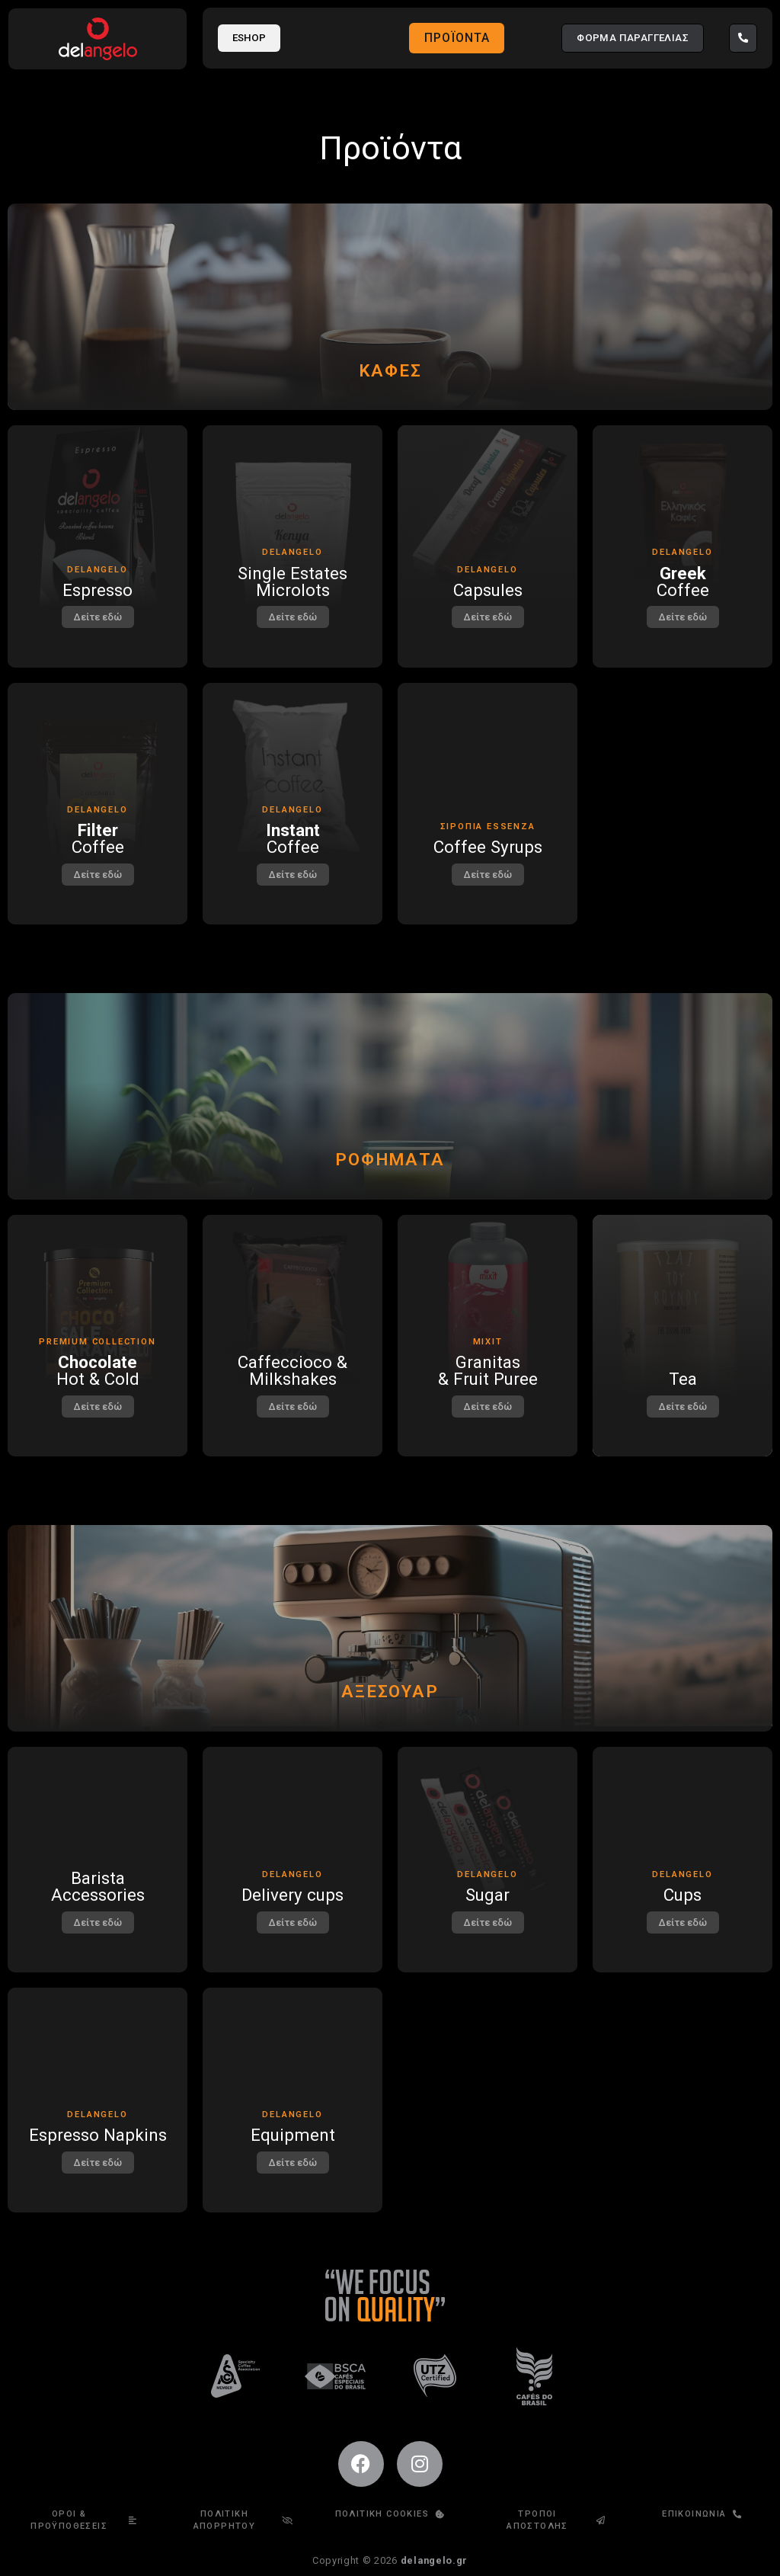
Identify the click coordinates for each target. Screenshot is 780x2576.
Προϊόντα (456, 37)
